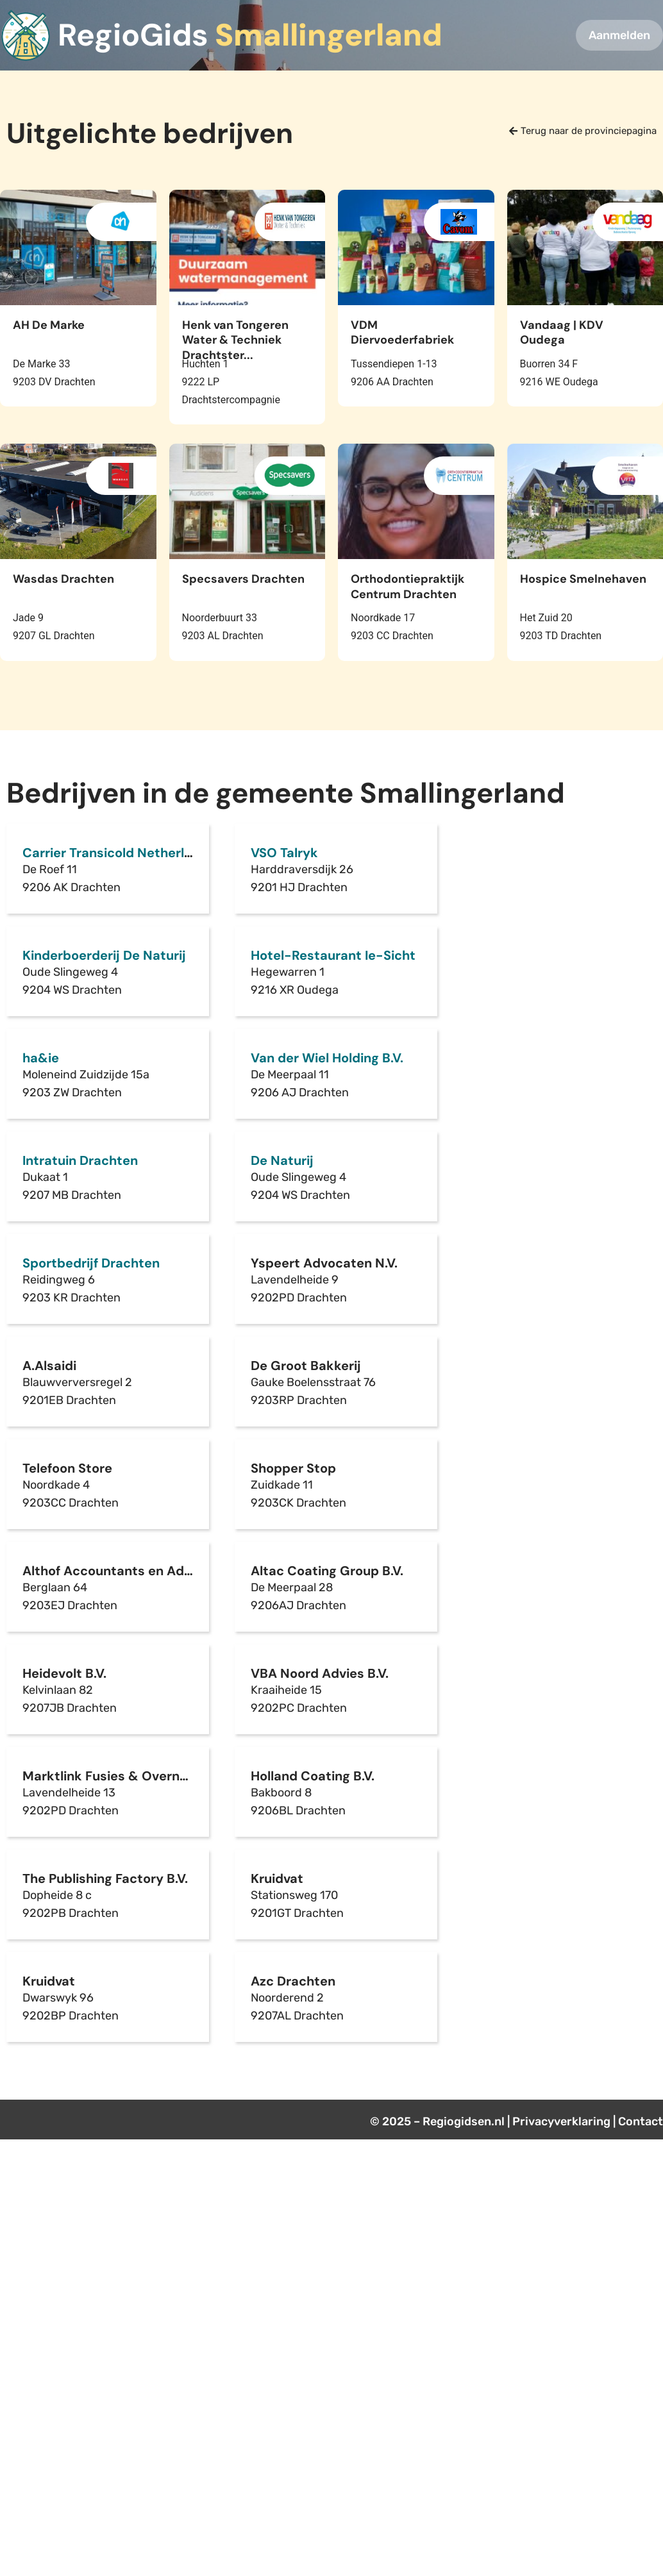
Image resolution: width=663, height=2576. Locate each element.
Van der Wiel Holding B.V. (327, 1058)
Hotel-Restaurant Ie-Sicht (333, 955)
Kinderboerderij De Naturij (104, 955)
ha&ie (40, 1058)
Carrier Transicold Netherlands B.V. (130, 852)
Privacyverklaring (561, 2121)
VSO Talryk (284, 852)
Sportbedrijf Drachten (91, 1263)
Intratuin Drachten (80, 1160)
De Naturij (282, 1160)
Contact (640, 2121)
